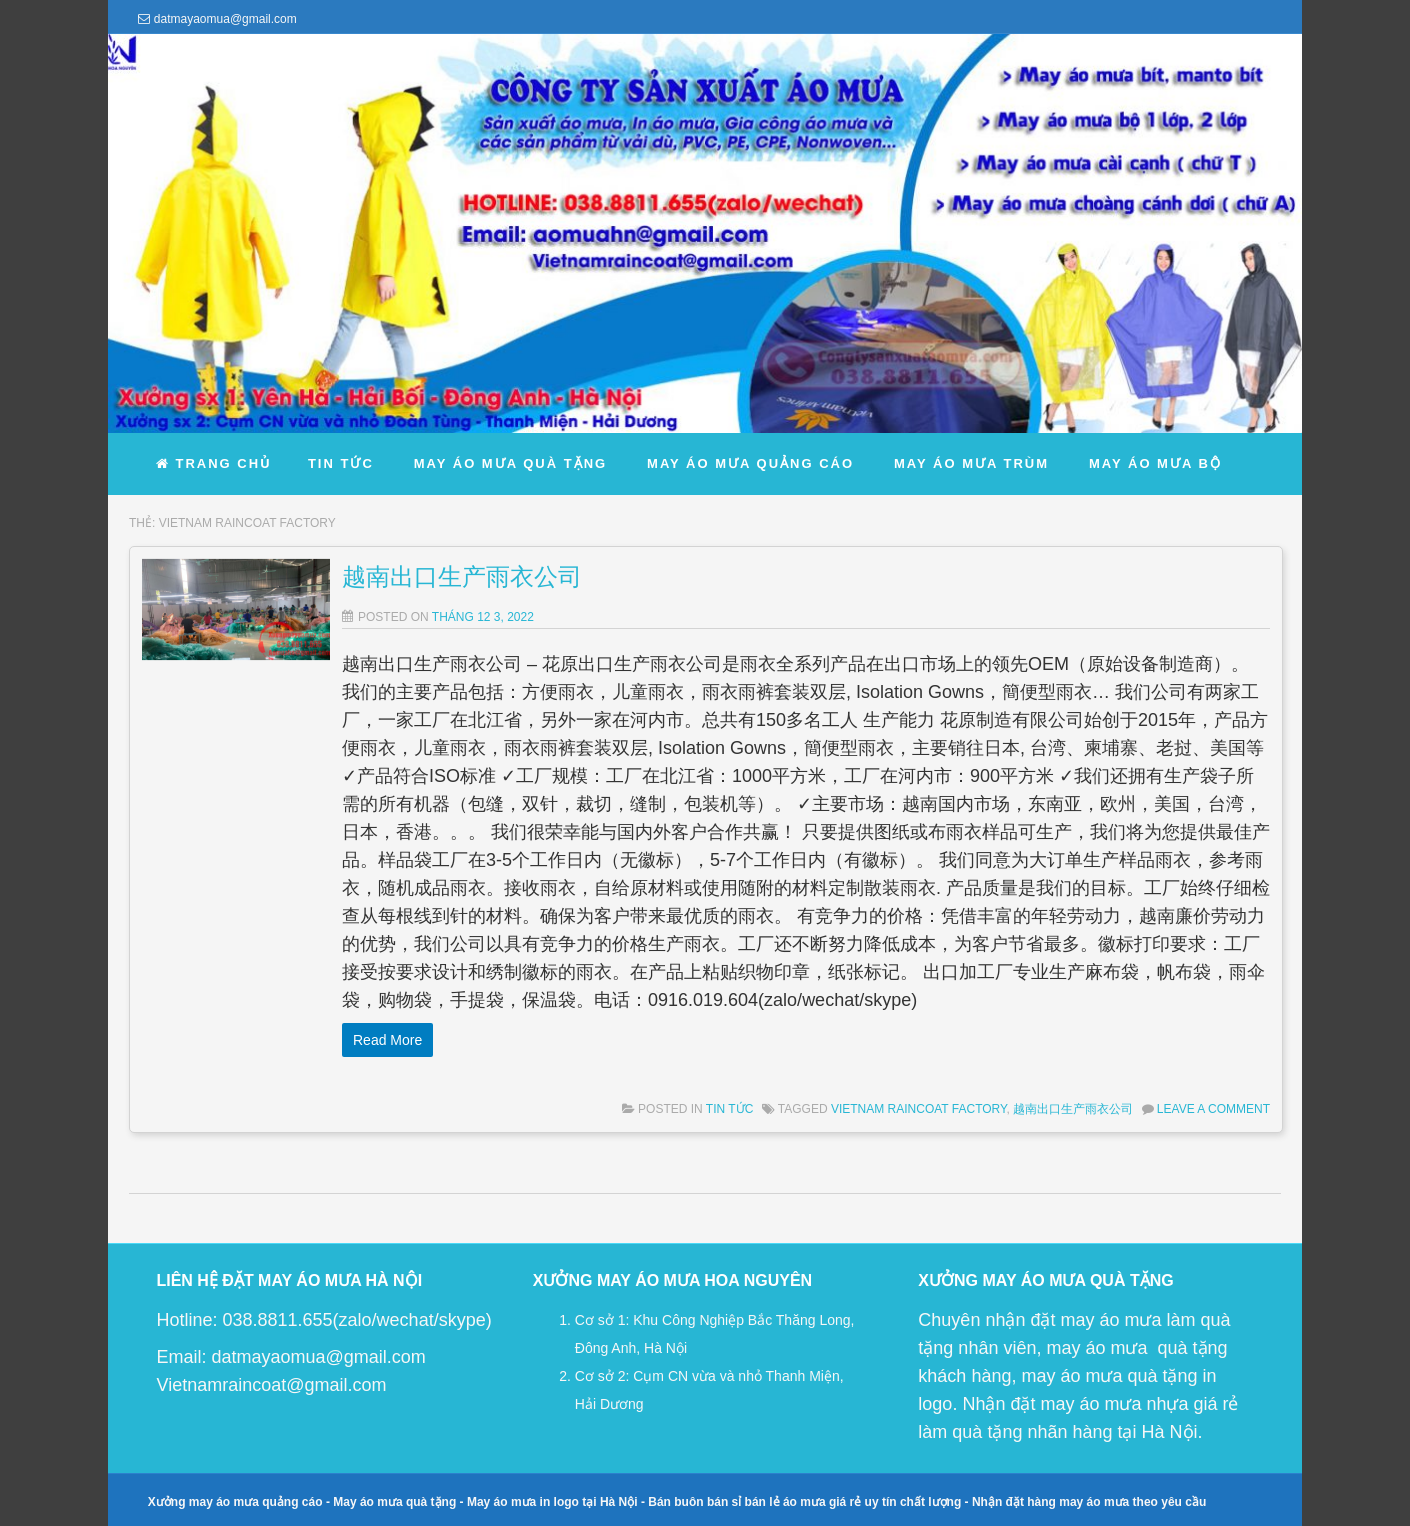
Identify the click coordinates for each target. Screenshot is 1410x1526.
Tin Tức (729, 1109)
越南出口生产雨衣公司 (462, 576)
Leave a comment (1213, 1109)
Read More (387, 1040)
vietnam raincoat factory (919, 1109)
